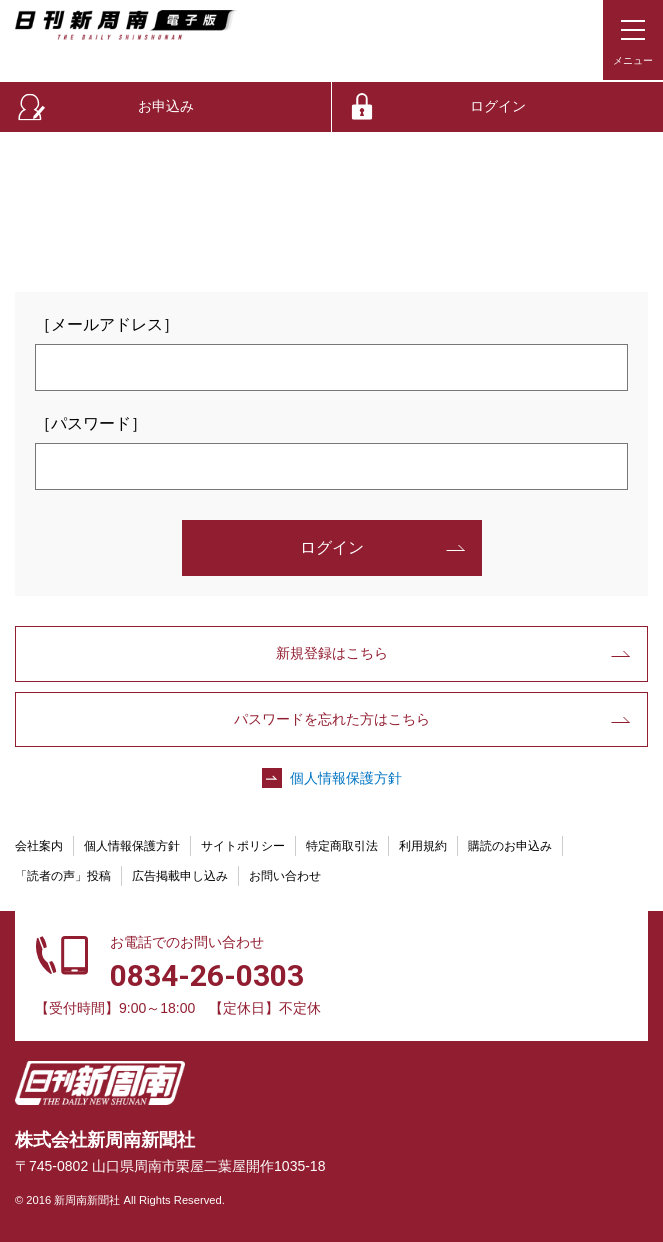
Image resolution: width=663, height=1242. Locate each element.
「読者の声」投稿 (63, 876)
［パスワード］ (91, 423)
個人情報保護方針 (346, 778)
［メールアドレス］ (107, 324)
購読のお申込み (510, 846)
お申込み (166, 106)
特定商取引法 (342, 846)
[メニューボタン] (633, 40)
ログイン (498, 106)
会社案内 (39, 846)
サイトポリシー (243, 846)
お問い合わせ (285, 876)
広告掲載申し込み (180, 876)
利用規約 (423, 846)
